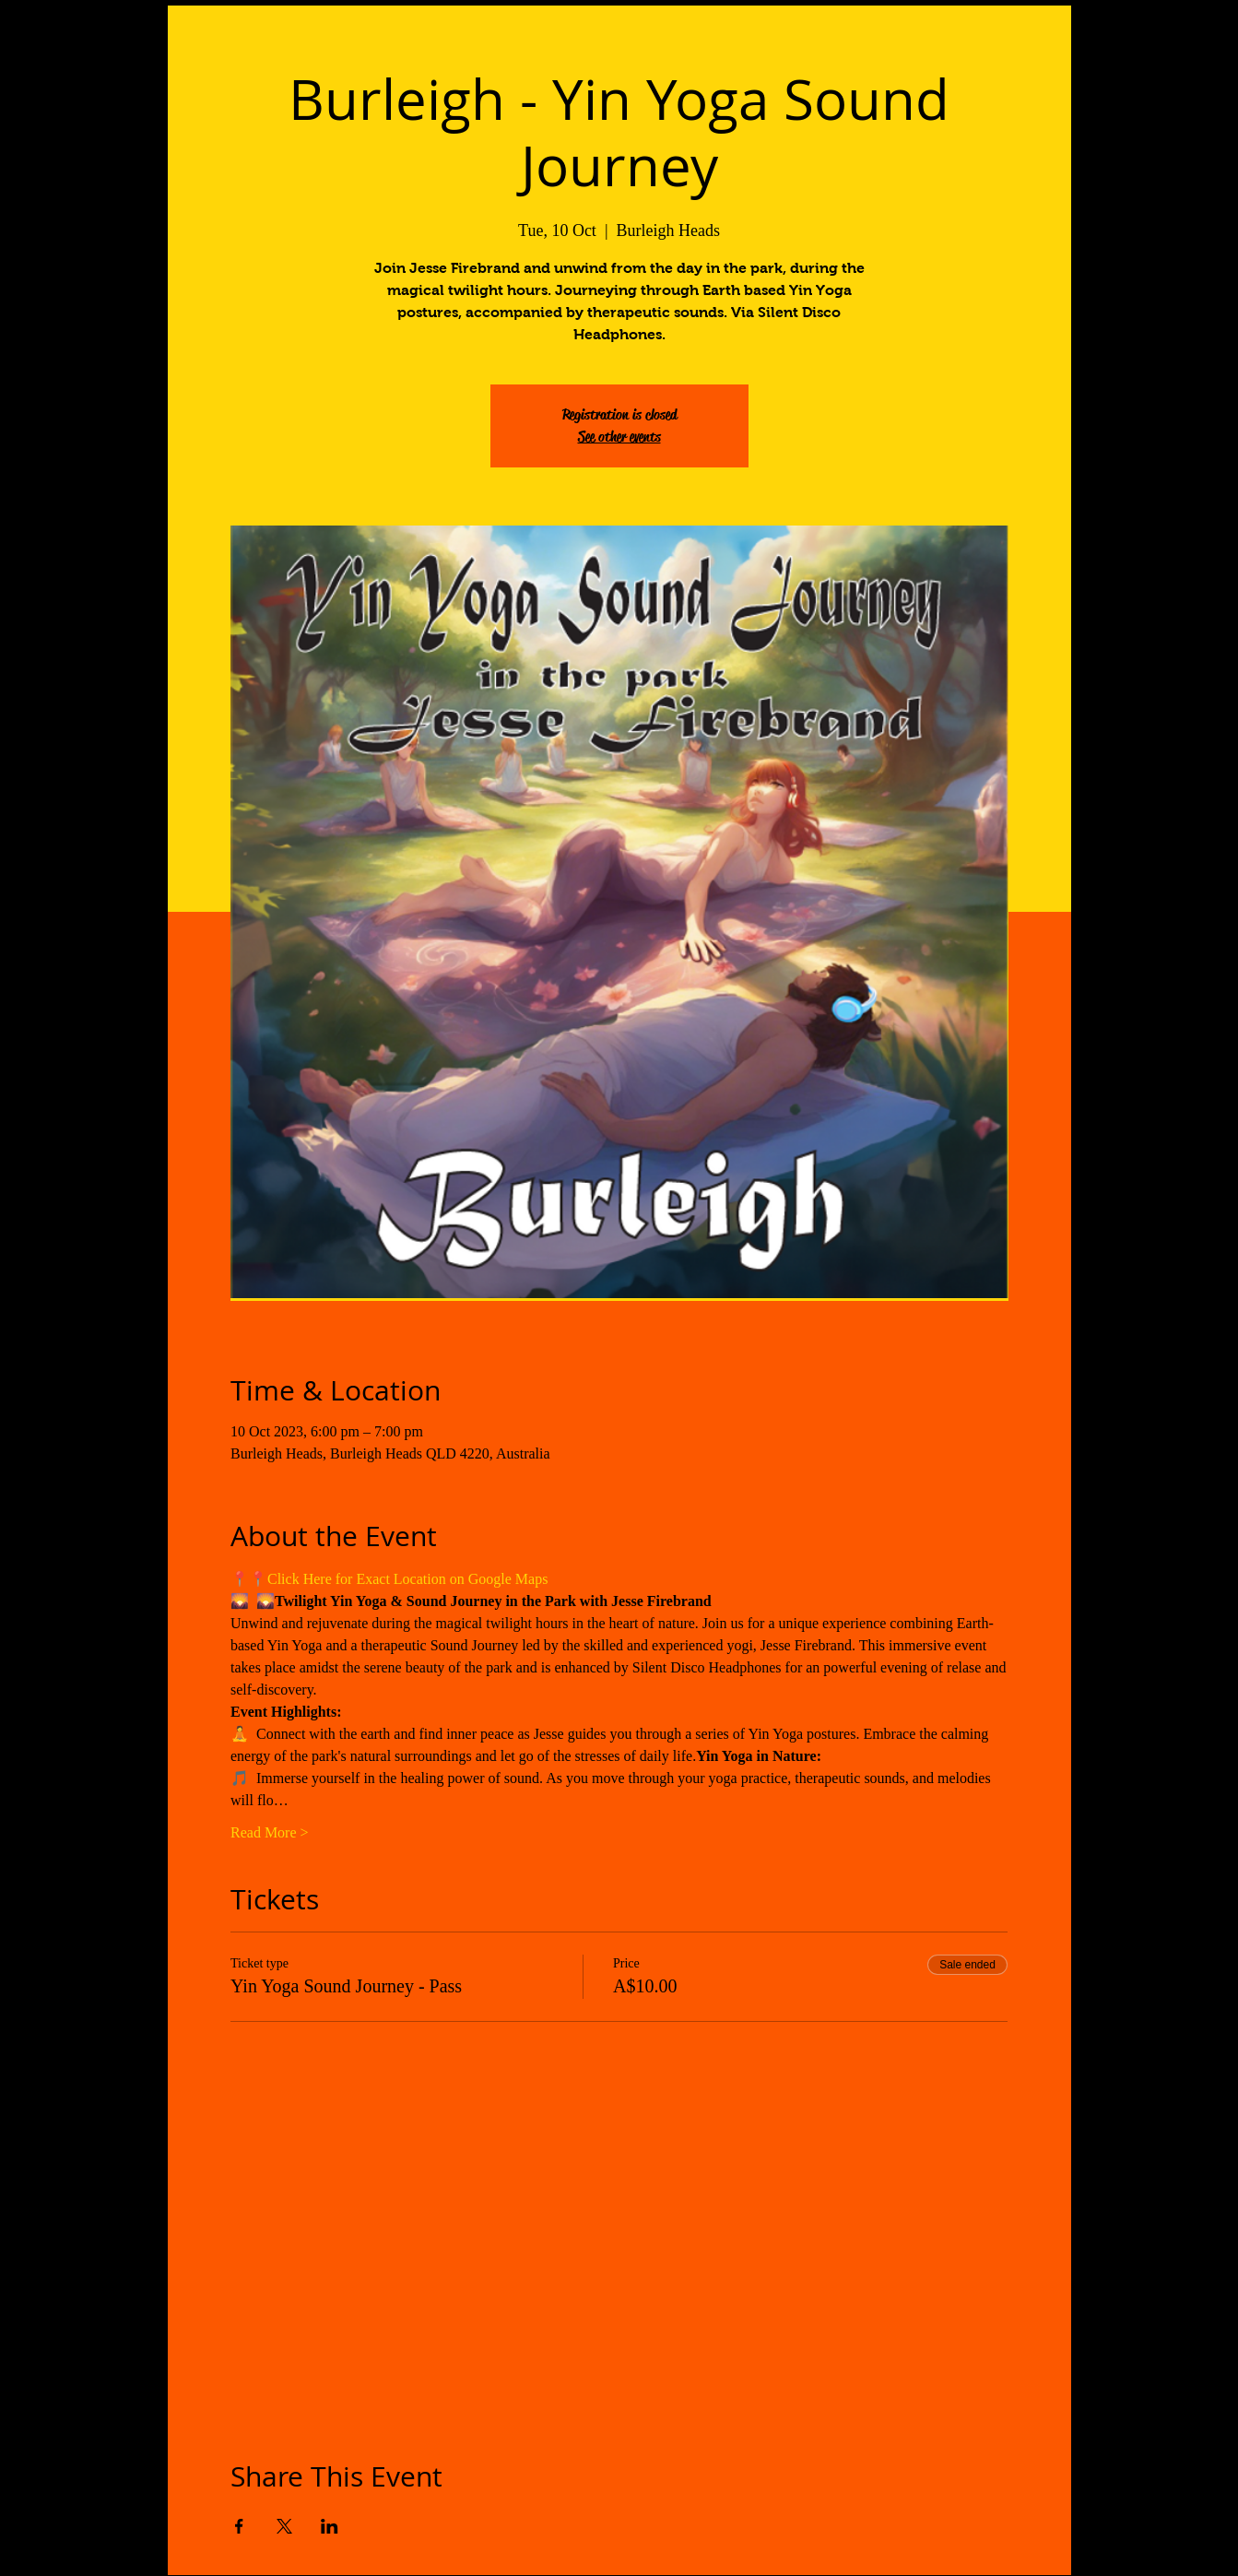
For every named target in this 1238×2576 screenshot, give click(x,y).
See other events (619, 436)
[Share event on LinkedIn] (329, 2526)
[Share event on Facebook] (239, 2526)
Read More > (269, 1832)
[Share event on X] (284, 2526)
